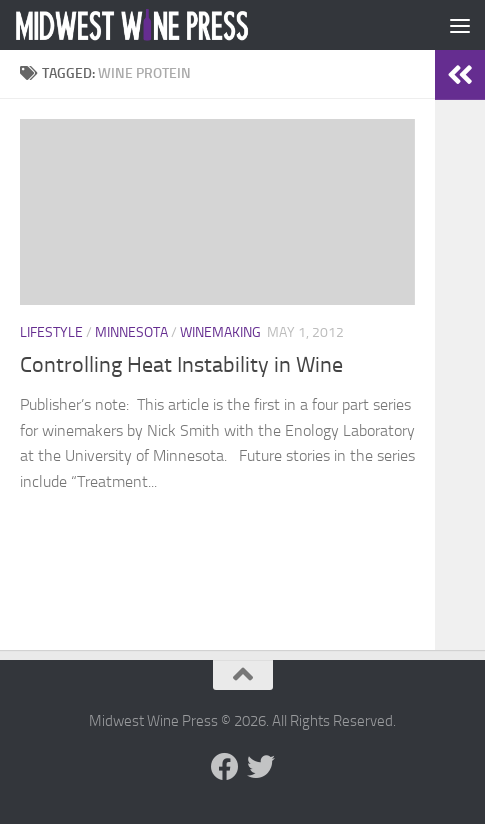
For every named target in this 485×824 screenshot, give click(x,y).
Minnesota (131, 332)
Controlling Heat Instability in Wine (181, 365)
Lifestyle (51, 332)
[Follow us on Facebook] (225, 767)
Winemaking (220, 332)
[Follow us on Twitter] (261, 767)
